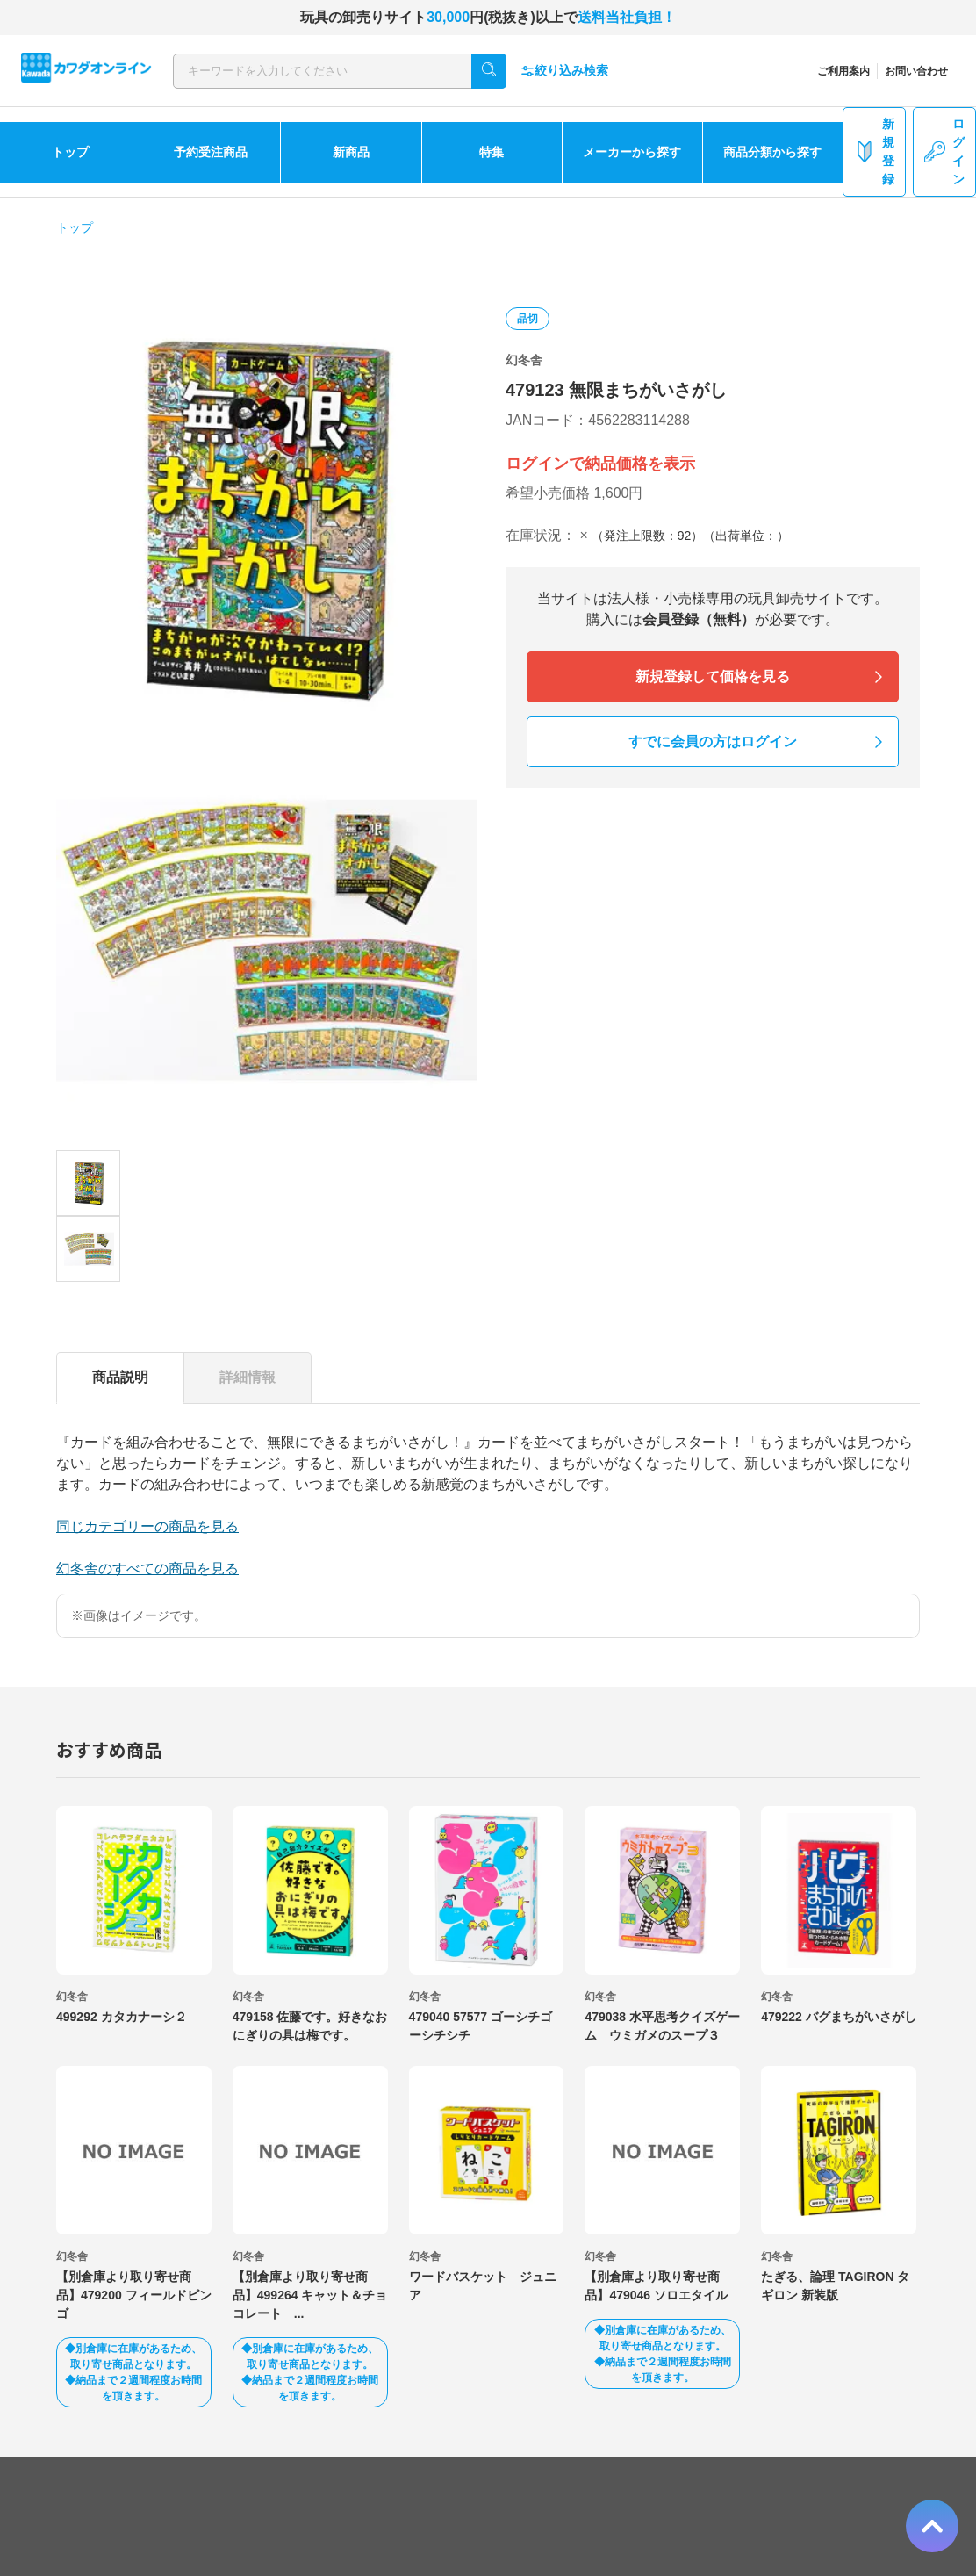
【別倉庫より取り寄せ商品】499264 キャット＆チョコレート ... (310, 2295)
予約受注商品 (211, 152)
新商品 (351, 152)
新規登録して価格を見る (712, 676)
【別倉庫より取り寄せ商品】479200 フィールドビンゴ (134, 2295)
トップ (70, 152)
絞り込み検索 (564, 70)
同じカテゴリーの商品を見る (147, 1526)
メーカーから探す (632, 152)
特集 (491, 152)
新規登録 (874, 151)
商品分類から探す (772, 152)
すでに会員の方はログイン (712, 741)
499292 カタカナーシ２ (121, 2017)
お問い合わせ (916, 71)
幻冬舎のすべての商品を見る (147, 1568)
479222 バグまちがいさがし (838, 2017)
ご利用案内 (843, 71)
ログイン (944, 151)
